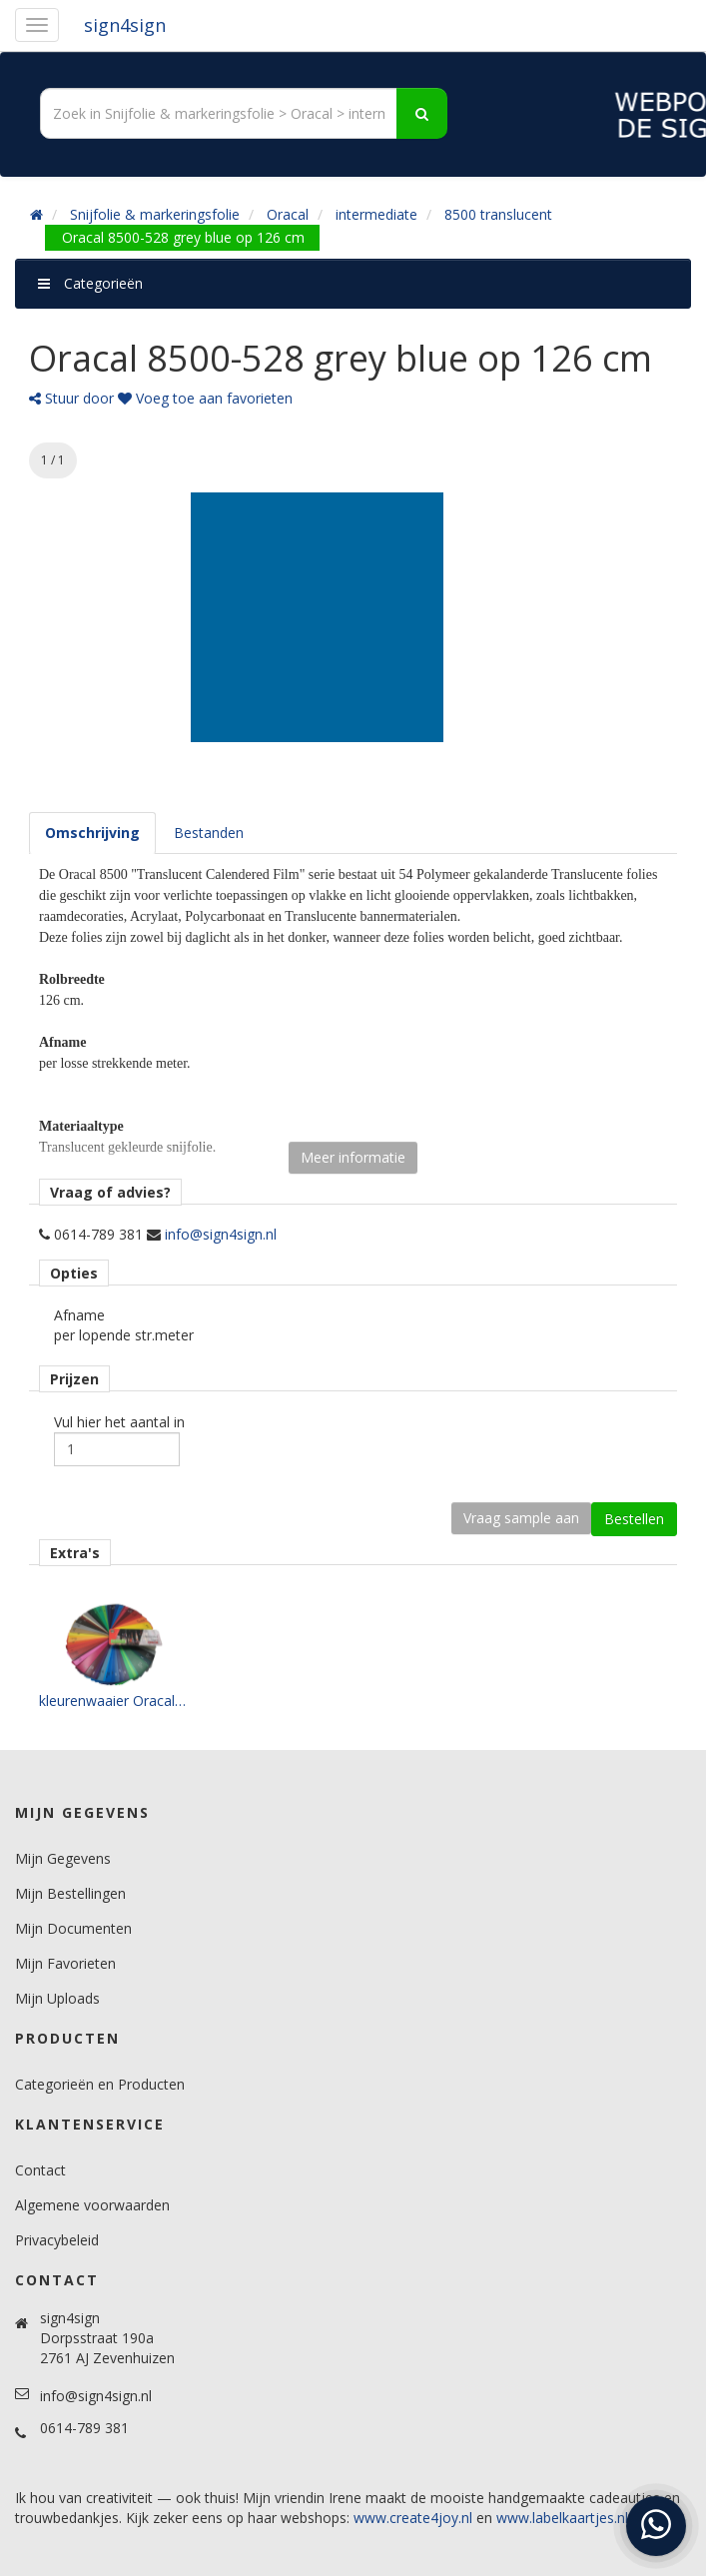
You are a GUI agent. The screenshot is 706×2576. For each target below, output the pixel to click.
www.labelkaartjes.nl (562, 2517)
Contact (40, 2169)
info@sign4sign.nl (221, 1234)
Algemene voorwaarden (92, 2204)
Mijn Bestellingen (70, 1893)
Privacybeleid (57, 2239)
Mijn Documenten (73, 1928)
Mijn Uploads (57, 1998)
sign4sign (125, 25)
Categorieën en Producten (100, 2084)
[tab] (92, 833)
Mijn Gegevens (63, 1858)
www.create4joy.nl (412, 2517)
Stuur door (71, 398)
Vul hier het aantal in (119, 1421)
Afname (79, 1314)
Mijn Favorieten (65, 1963)
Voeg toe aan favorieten (205, 398)
